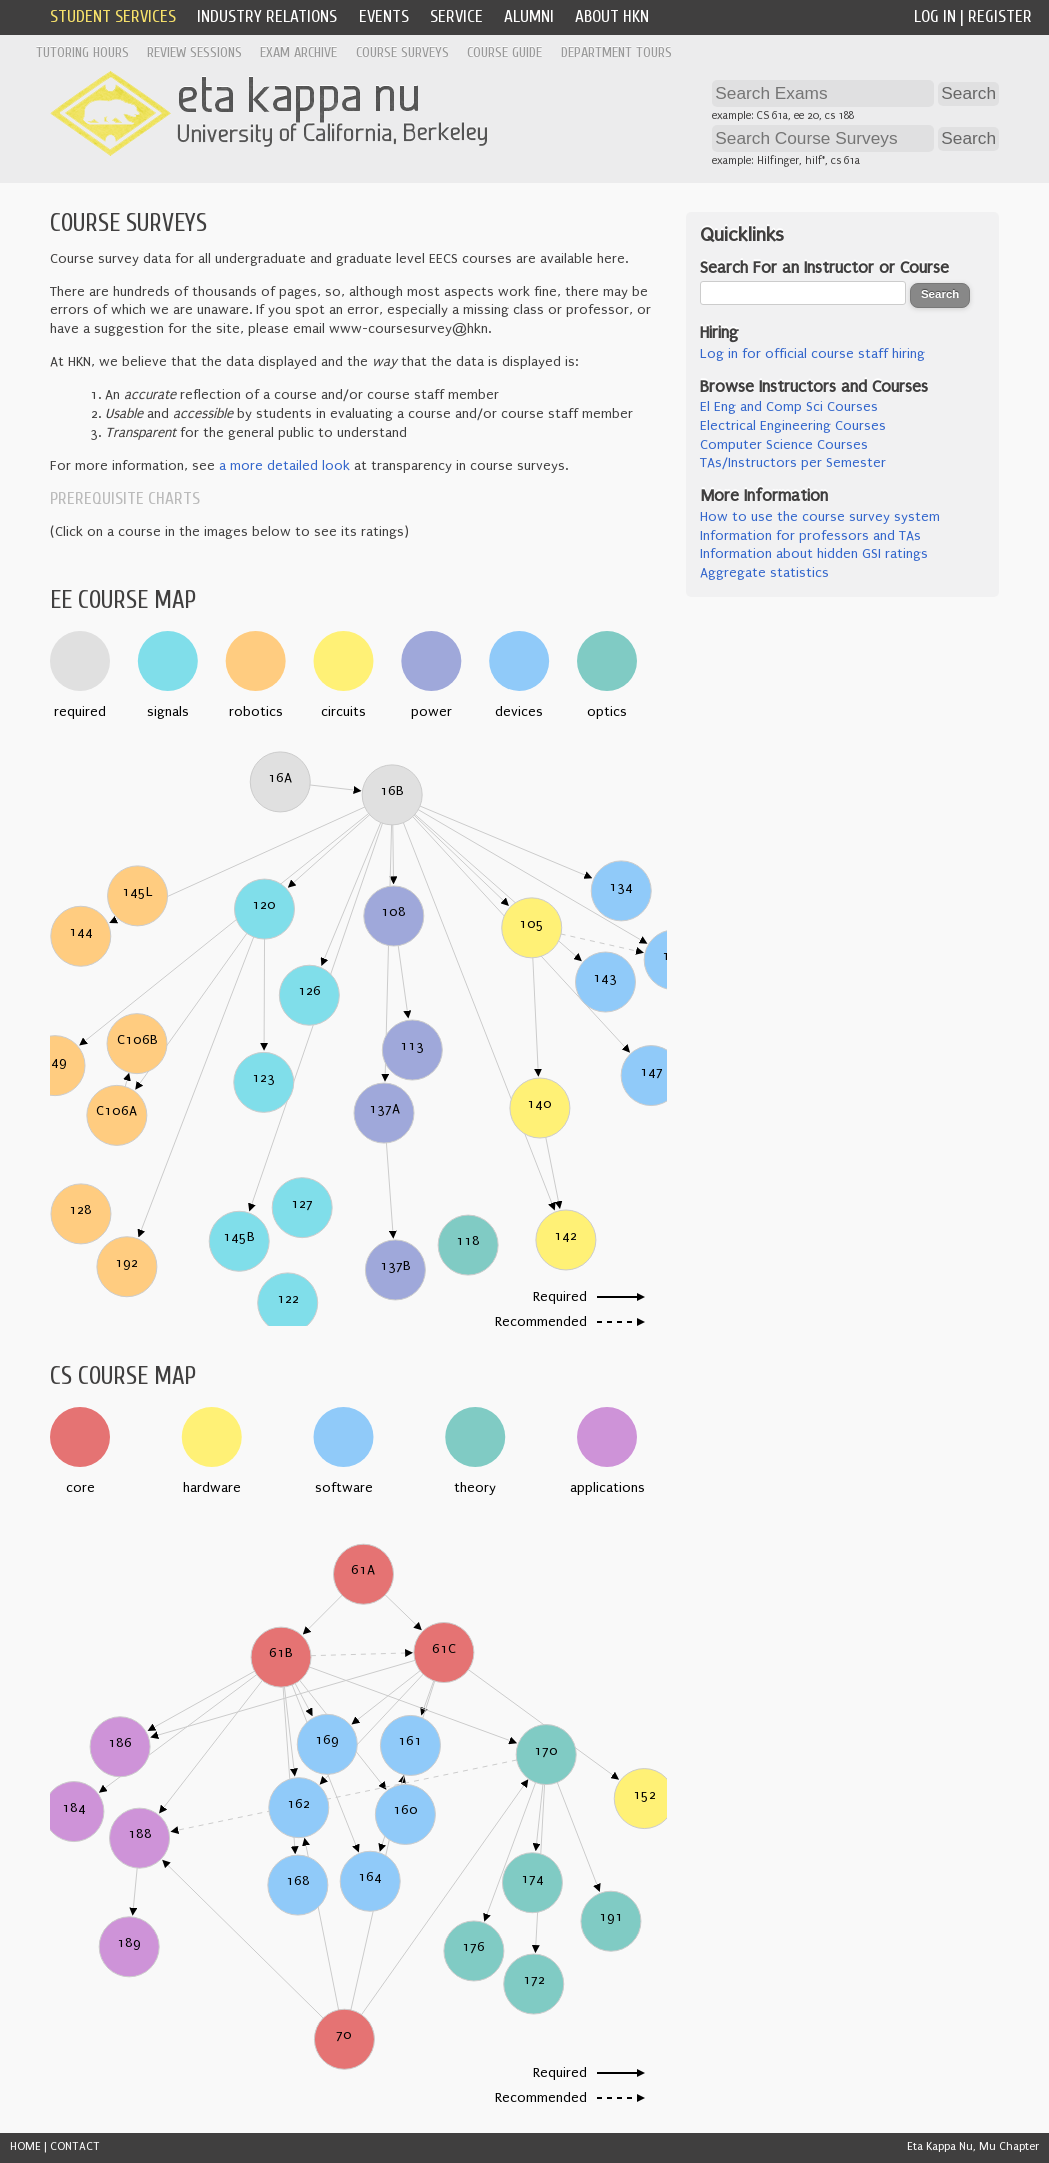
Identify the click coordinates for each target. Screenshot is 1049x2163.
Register (1000, 16)
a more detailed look (284, 466)
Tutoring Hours (82, 52)
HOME (25, 2146)
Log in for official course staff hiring (812, 354)
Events (384, 16)
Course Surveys (402, 52)
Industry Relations (267, 16)
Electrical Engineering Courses (793, 426)
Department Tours (616, 52)
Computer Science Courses (784, 445)
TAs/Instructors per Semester (793, 463)
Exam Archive (298, 52)
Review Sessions (194, 52)
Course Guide (504, 52)
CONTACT (75, 2146)
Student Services (113, 16)
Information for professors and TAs (810, 536)
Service (456, 16)
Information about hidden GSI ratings (814, 554)
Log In (935, 16)
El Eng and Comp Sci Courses (789, 407)
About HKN (612, 16)
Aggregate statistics (764, 573)
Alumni (529, 16)
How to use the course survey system (820, 517)
